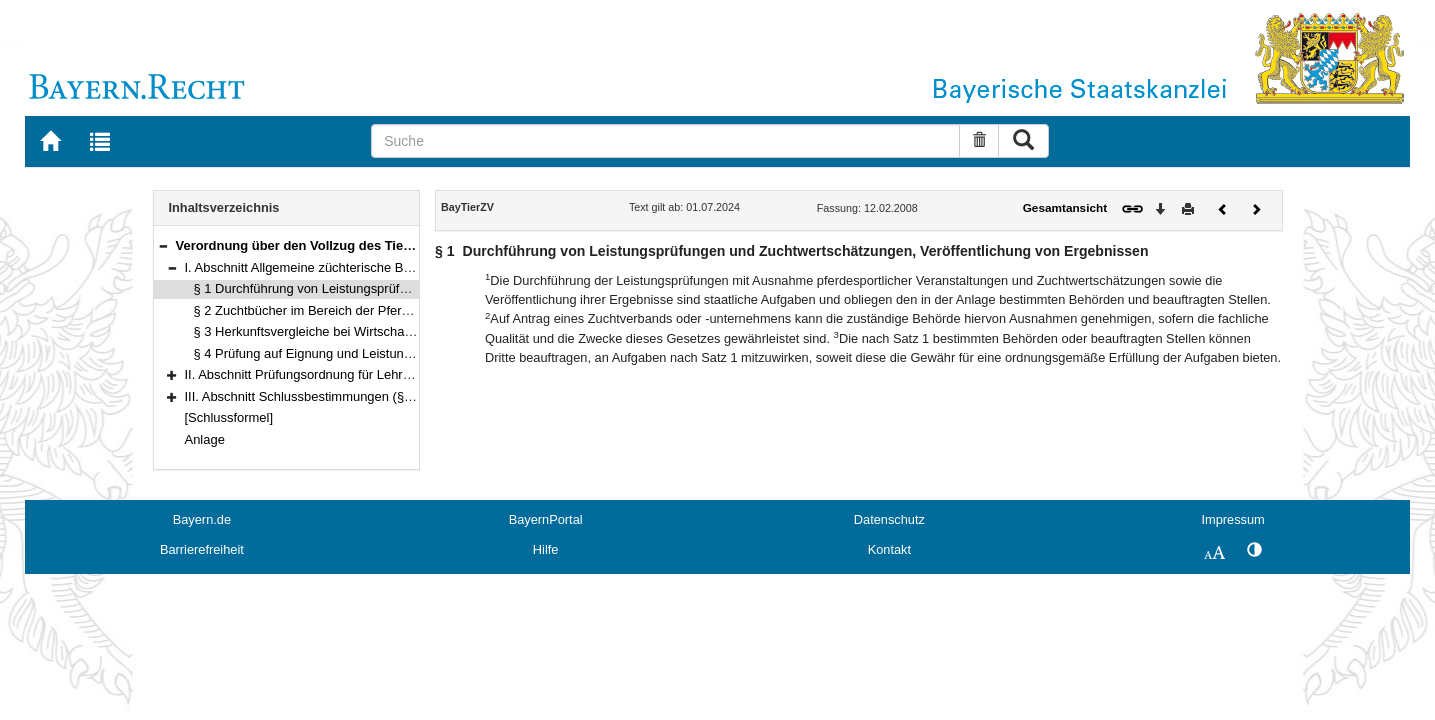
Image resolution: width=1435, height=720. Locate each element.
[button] (163, 245)
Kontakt (889, 549)
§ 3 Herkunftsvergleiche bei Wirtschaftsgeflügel (329, 331)
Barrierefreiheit (202, 549)
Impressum (1232, 519)
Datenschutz (889, 519)
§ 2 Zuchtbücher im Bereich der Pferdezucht (320, 310)
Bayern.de (202, 519)
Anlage (205, 439)
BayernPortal (546, 519)
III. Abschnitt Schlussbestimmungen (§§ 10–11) (320, 396)
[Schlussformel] (229, 417)
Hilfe (546, 549)
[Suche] (665, 141)
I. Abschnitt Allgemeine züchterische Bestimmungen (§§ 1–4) (359, 267)
